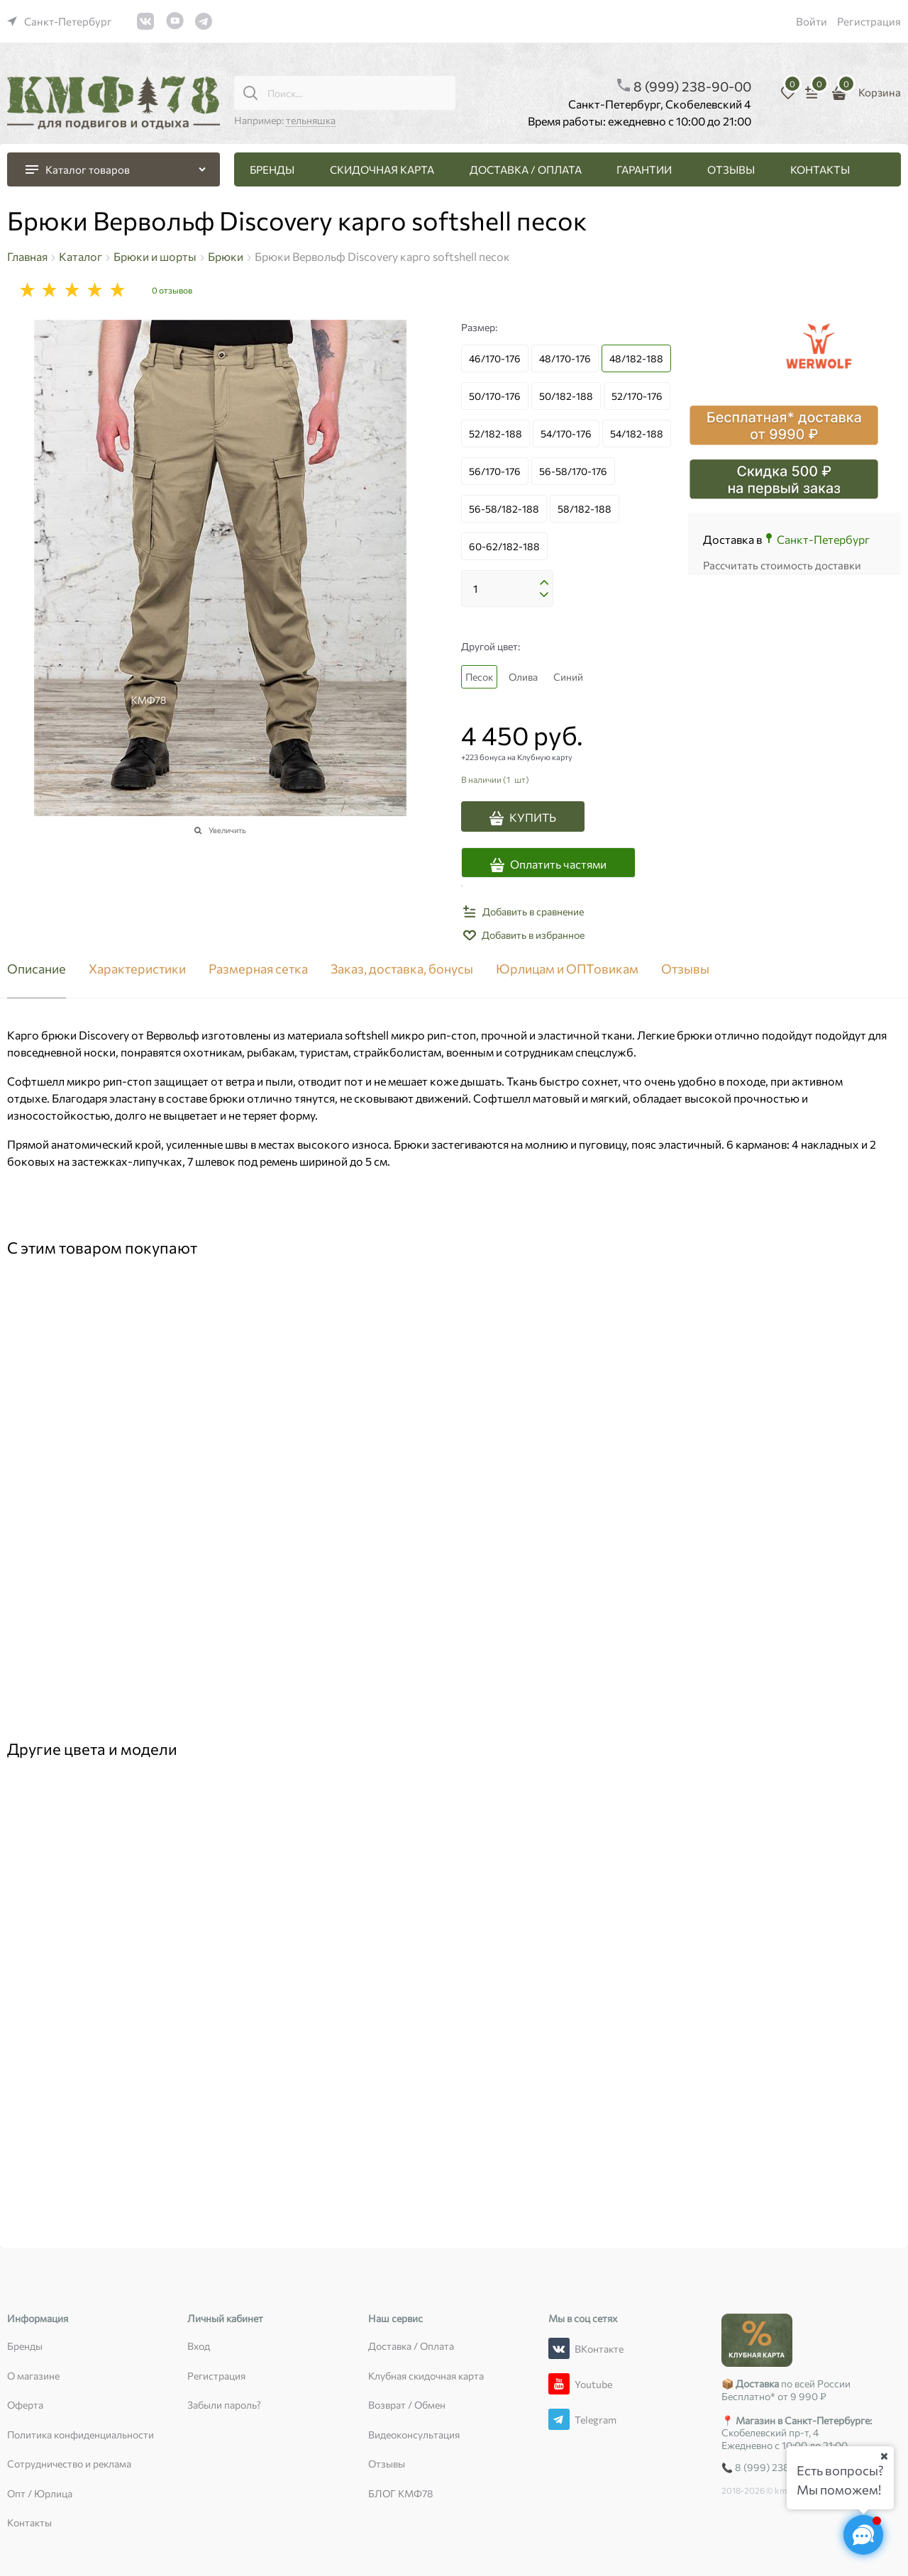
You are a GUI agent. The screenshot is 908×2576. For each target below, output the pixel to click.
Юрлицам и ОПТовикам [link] (567, 969)
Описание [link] (36, 969)
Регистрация (869, 21)
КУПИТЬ (532, 817)
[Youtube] (559, 2383)
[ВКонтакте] (559, 2348)
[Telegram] (559, 2419)
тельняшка (311, 120)
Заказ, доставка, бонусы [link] (402, 969)
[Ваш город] (884, 2456)
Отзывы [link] (685, 969)
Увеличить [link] (227, 830)
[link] (59, 21)
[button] (544, 583)
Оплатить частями (558, 864)
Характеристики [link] (137, 969)
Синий (568, 677)
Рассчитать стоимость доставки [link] (782, 565)
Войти (811, 21)
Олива (523, 677)
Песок (479, 677)
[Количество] (507, 588)
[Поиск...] (250, 93)
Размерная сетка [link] (258, 969)
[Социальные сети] (863, 2535)
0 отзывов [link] (172, 290)
